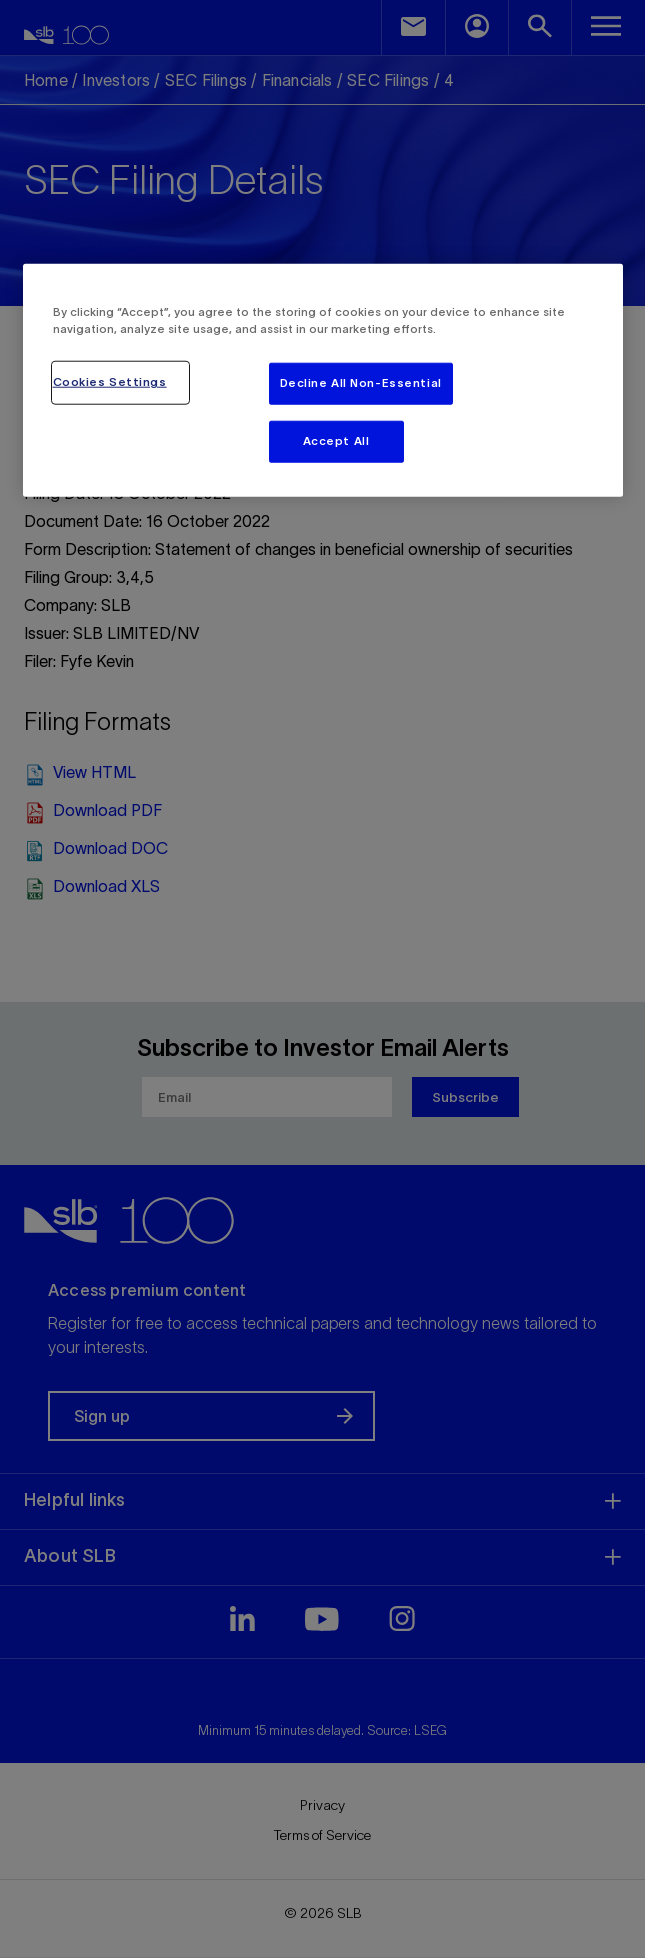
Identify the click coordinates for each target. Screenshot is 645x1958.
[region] (323, 379)
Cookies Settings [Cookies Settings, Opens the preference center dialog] (110, 382)
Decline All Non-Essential (361, 383)
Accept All (336, 440)
